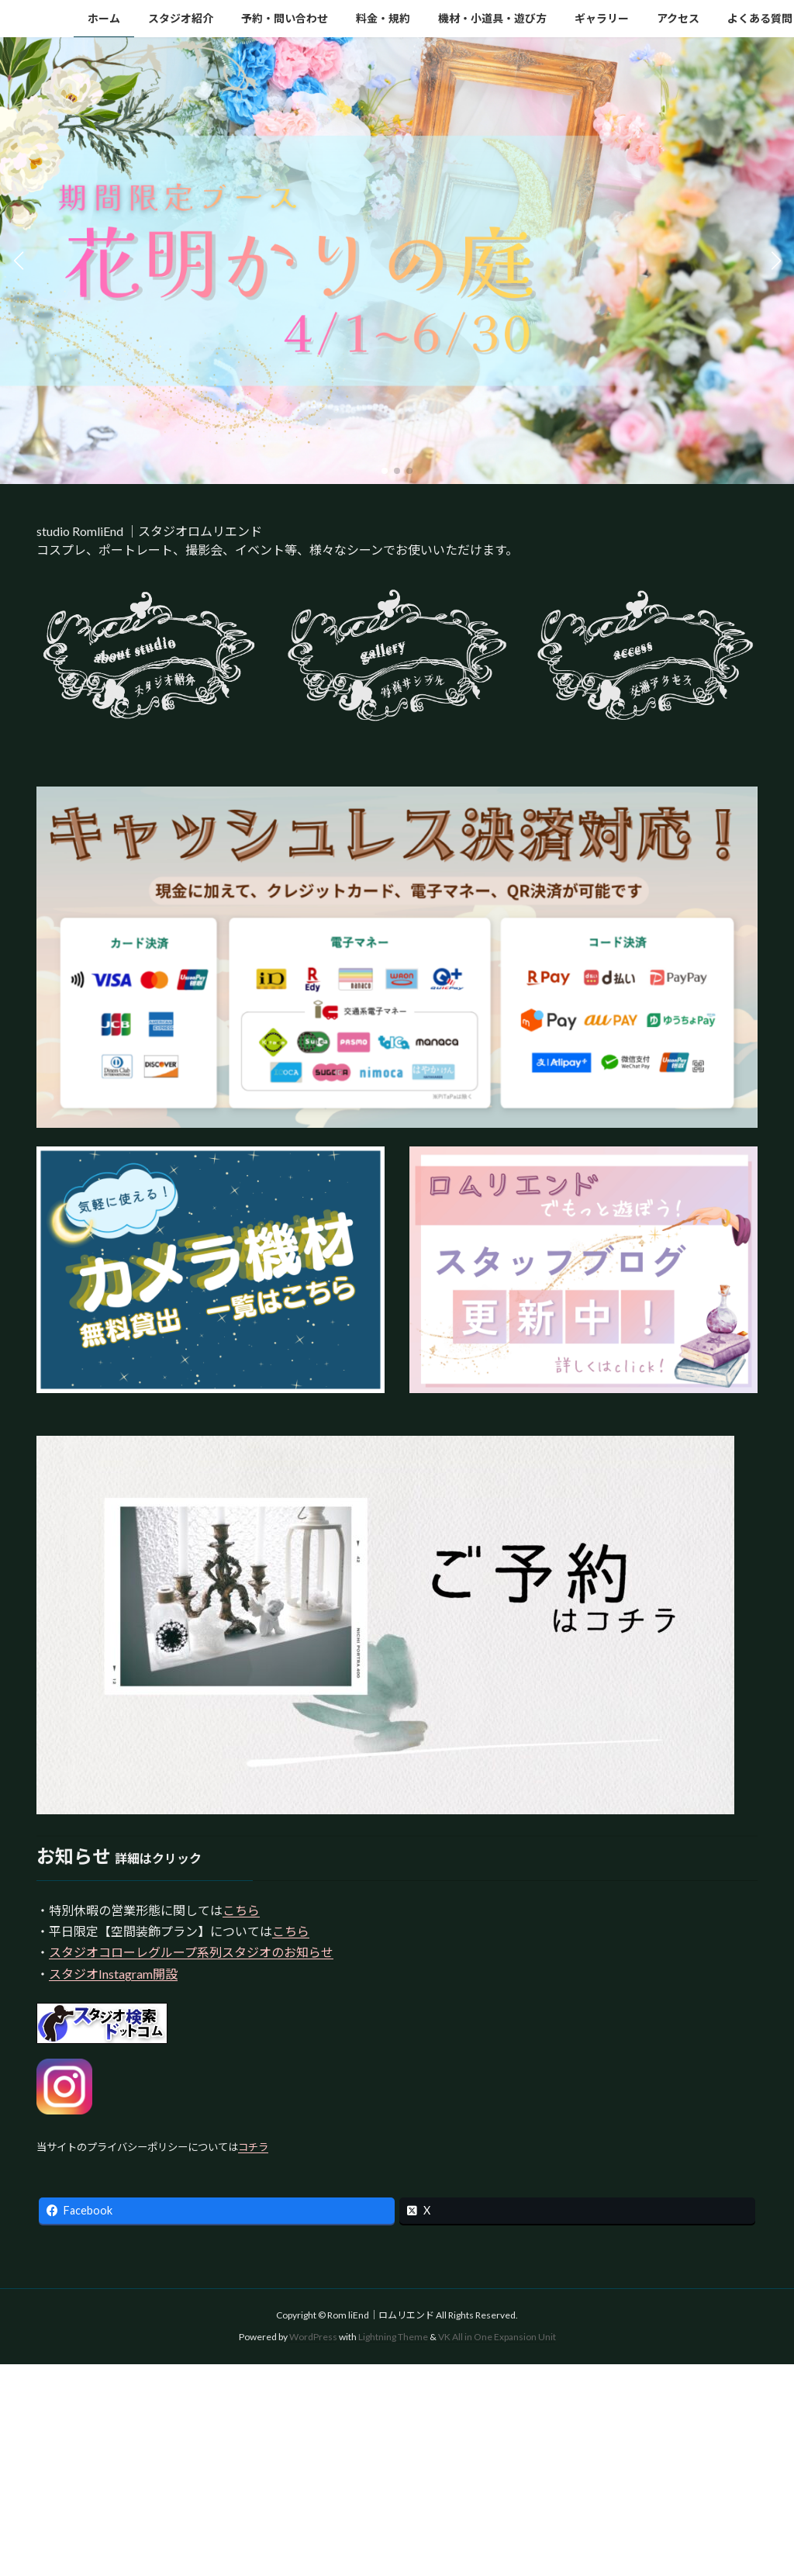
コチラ (253, 2147)
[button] (384, 471)
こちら (241, 1910)
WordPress (313, 2337)
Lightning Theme (393, 2337)
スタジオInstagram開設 (113, 1973)
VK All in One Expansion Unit (497, 2337)
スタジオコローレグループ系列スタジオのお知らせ (191, 1952)
